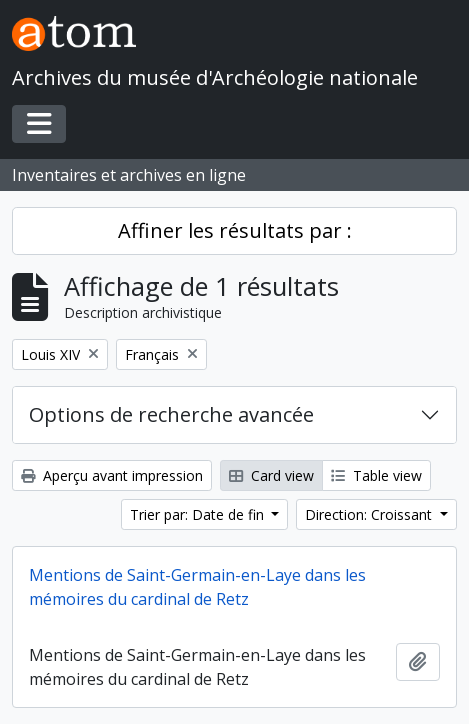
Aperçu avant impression (112, 475)
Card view (271, 475)
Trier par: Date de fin (199, 514)
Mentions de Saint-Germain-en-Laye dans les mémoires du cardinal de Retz (197, 587)
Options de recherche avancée (171, 414)
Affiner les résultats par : (235, 230)
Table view (376, 475)
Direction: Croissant (370, 514)
